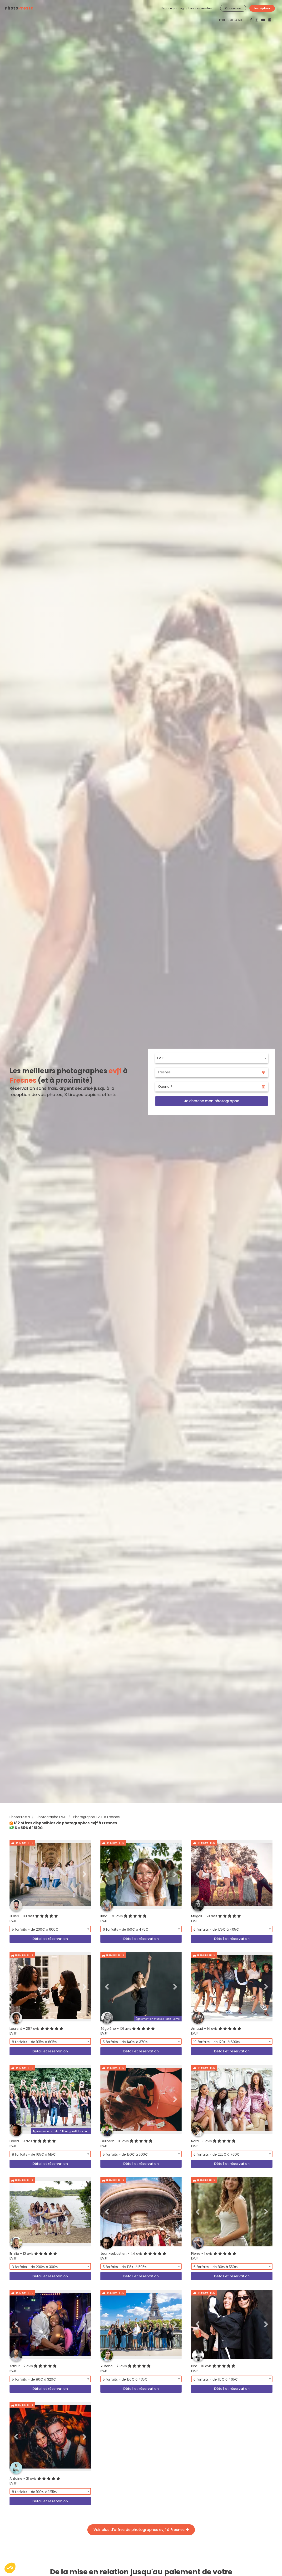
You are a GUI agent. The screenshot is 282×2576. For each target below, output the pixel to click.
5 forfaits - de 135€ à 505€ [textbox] (125, 2267)
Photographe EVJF (51, 1817)
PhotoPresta (20, 1817)
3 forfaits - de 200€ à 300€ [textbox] (35, 2267)
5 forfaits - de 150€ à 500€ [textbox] (125, 2154)
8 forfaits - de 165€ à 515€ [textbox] (34, 2154)
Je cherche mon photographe (211, 1100)
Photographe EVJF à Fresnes (96, 1817)
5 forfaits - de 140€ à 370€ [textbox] (125, 2042)
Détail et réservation (50, 1938)
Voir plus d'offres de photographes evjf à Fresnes (141, 2529)
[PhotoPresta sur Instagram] (257, 20)
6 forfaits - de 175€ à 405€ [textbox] (216, 1929)
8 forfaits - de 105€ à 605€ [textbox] (34, 2042)
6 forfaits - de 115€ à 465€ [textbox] (215, 2379)
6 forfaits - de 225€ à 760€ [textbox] (216, 2154)
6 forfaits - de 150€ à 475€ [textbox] (125, 1929)
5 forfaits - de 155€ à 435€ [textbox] (125, 2379)
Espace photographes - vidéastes (187, 8)
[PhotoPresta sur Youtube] (263, 20)
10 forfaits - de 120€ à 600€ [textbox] (216, 2042)
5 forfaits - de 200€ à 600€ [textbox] (35, 1929)
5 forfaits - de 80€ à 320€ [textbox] (34, 2379)
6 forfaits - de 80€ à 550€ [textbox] (215, 2267)
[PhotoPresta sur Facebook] (251, 20)
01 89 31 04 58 (232, 20)
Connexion (233, 8)
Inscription (262, 8)
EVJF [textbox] (160, 1058)
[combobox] (211, 1058)
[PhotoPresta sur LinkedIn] (269, 20)
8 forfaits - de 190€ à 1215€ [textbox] (34, 2491)
